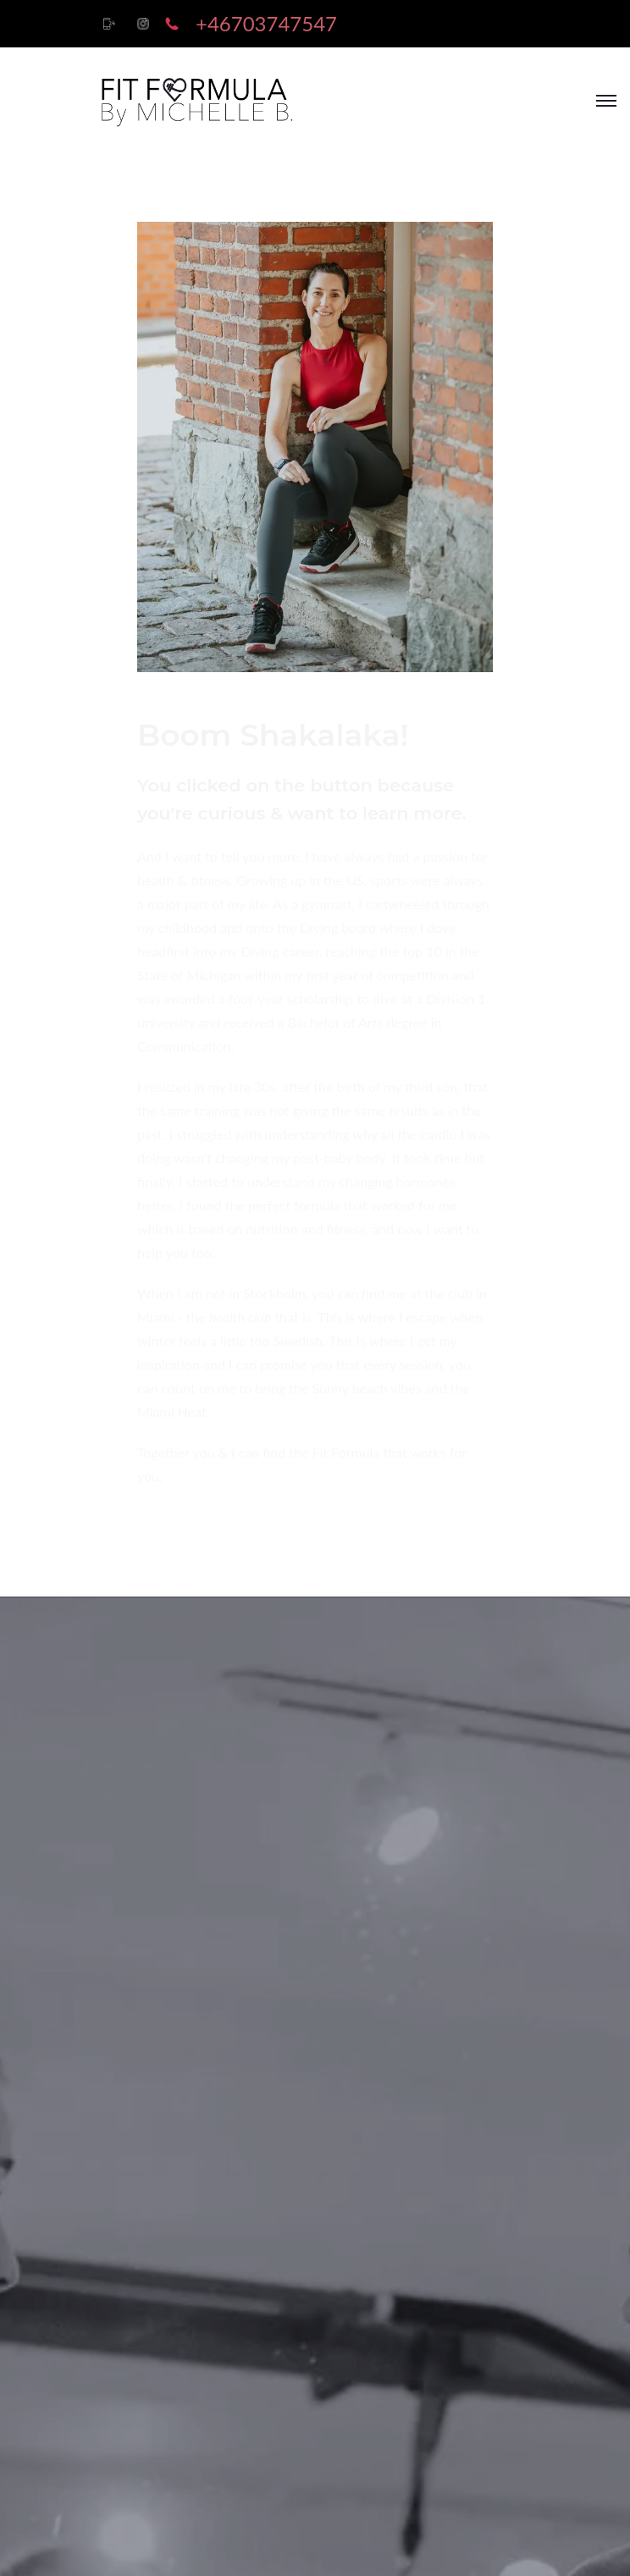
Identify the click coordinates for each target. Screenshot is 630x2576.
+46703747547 (266, 23)
